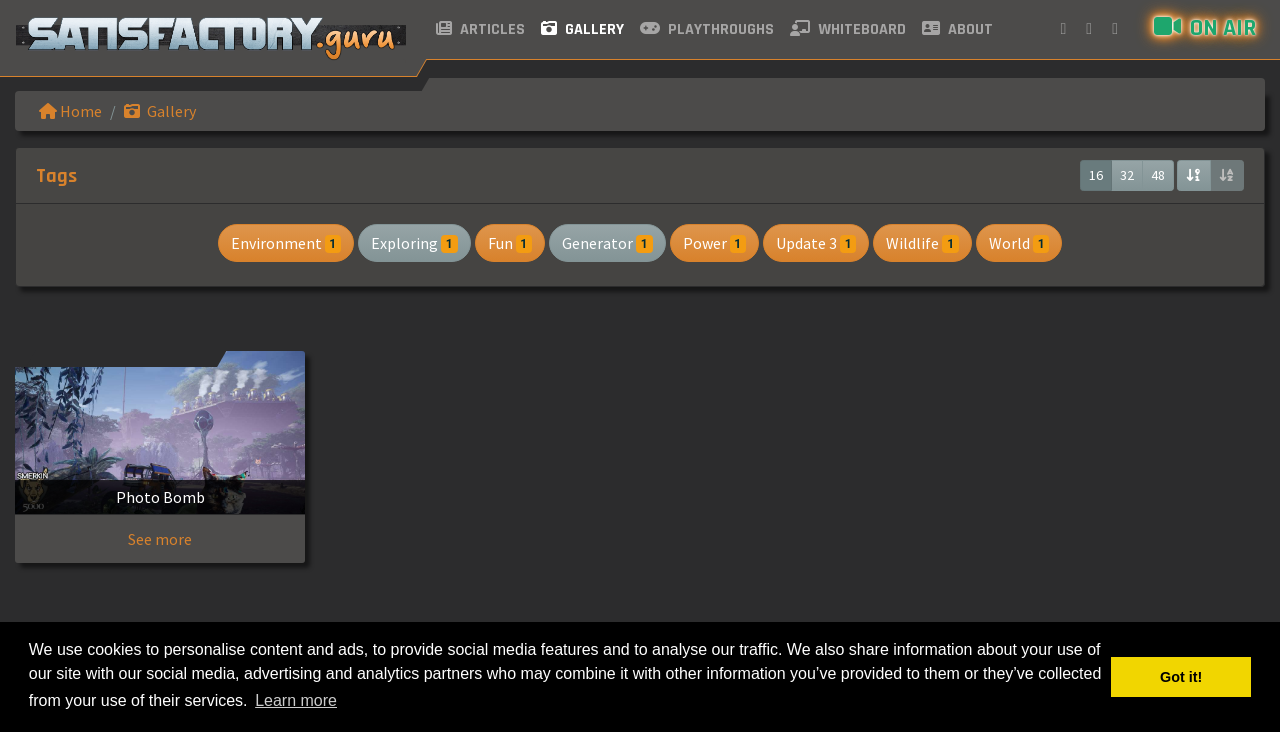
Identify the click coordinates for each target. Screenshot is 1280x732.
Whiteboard (848, 29)
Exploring (414, 243)
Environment (286, 243)
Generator (607, 243)
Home (70, 111)
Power (714, 243)
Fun (510, 243)
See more (160, 539)
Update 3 (816, 243)
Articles (480, 29)
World (1019, 243)
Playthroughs (707, 29)
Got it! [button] (1181, 677)
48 (1158, 175)
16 (1096, 175)
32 (1127, 175)
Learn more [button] (296, 700)
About (957, 29)
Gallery (582, 29)
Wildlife (922, 243)
